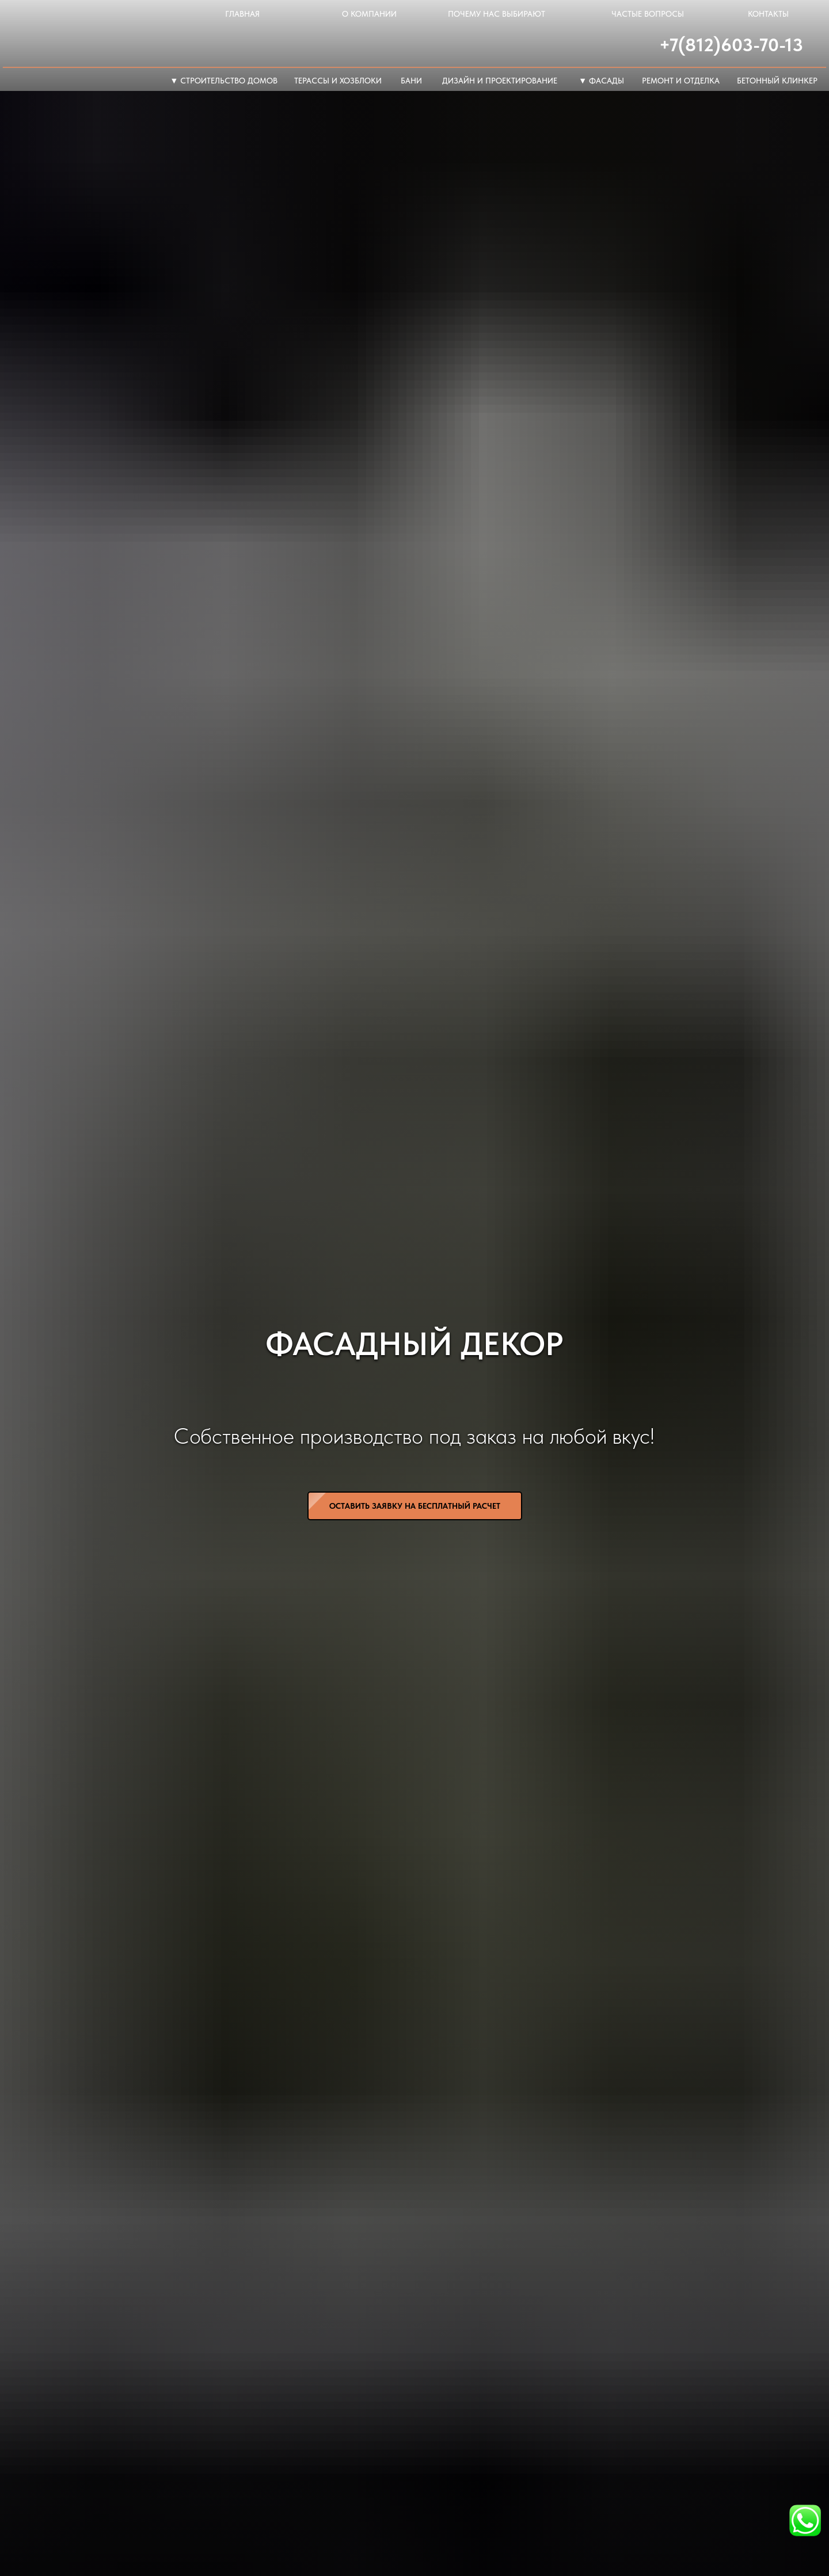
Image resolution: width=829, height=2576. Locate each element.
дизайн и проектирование (499, 80)
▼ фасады (601, 80)
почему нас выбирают (496, 14)
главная (242, 14)
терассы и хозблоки (338, 80)
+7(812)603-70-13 (731, 44)
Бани (411, 80)
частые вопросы (647, 14)
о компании (369, 14)
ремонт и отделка (681, 80)
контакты (768, 14)
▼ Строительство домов (223, 80)
